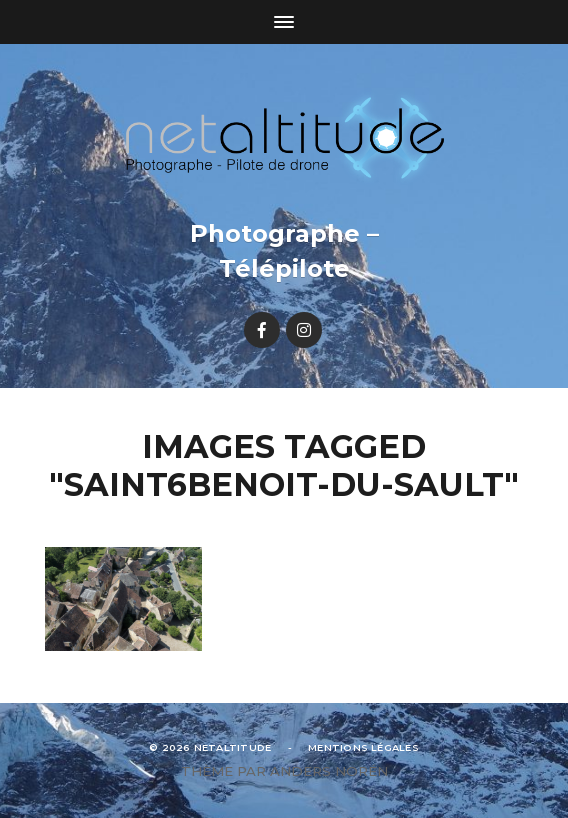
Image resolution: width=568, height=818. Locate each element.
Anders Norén (329, 771)
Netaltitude (233, 747)
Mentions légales (363, 747)
